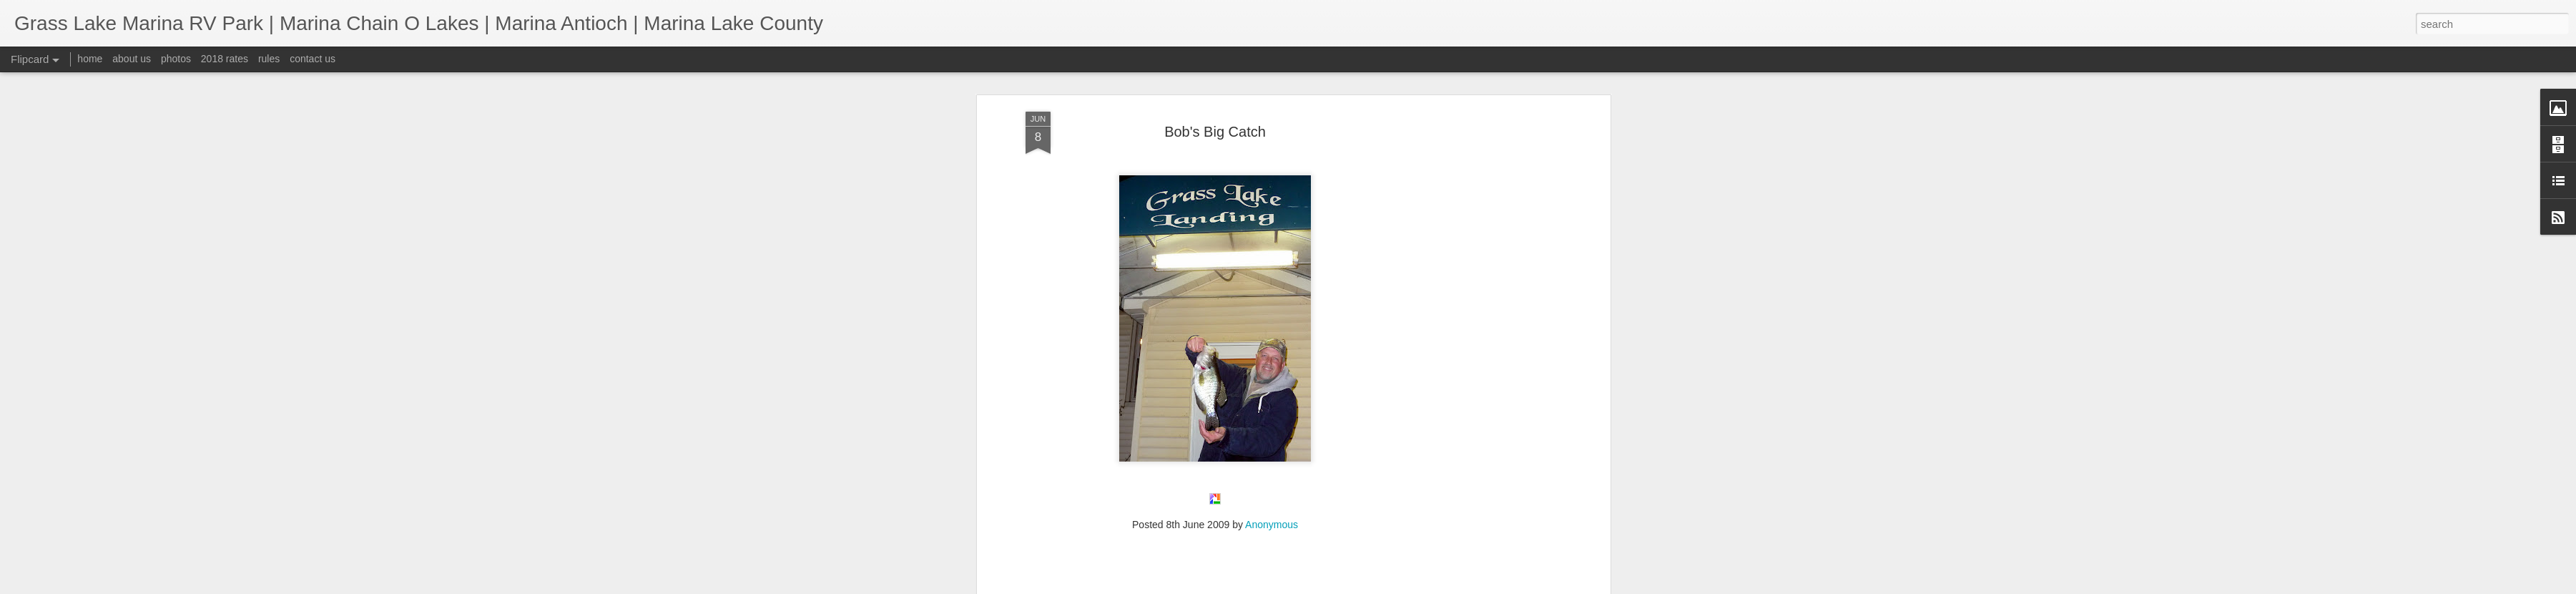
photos (176, 58)
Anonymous (1271, 191)
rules (269, 58)
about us (131, 58)
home (89, 58)
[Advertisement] (1215, 283)
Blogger (1332, 586)
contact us (312, 58)
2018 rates (224, 58)
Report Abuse (1375, 586)
